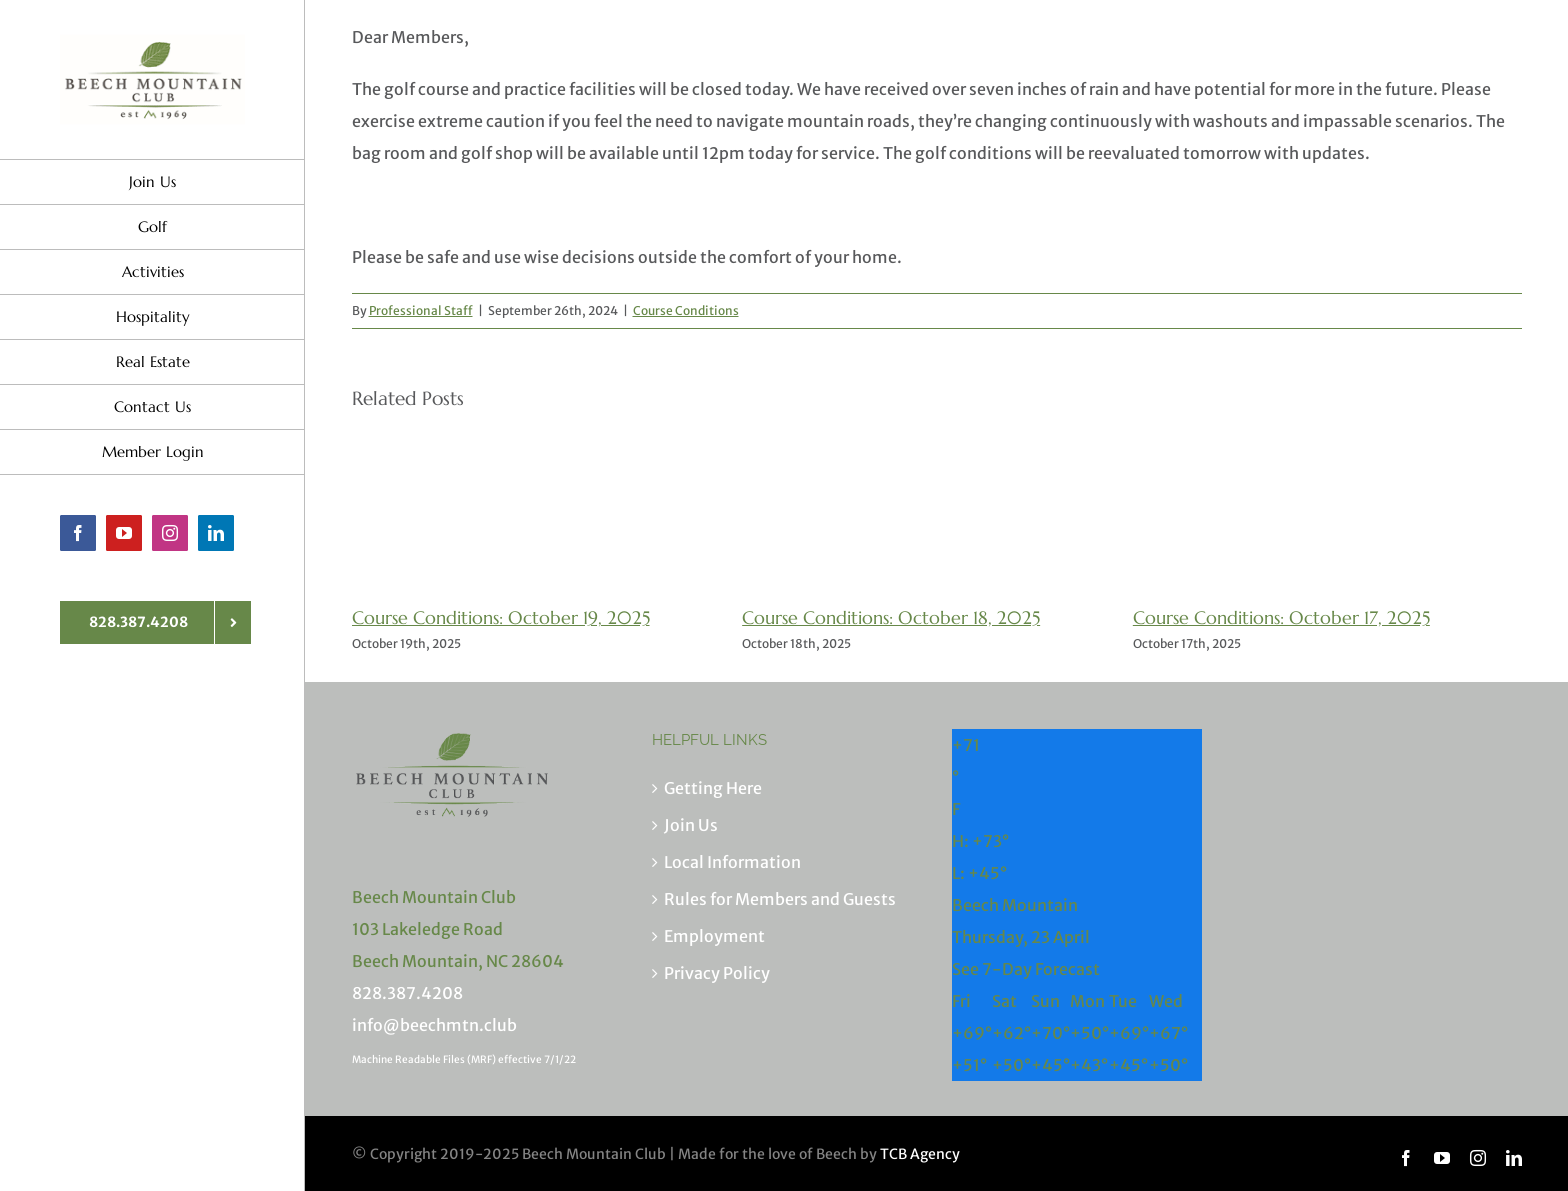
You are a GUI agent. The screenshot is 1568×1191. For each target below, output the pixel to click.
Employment (714, 936)
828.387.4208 (407, 993)
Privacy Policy (717, 973)
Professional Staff (421, 310)
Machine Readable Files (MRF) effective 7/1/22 (464, 1059)
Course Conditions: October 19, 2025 (501, 617)
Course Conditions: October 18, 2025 (891, 617)
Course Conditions (686, 310)
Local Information (732, 862)
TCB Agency (920, 1154)
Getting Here (713, 788)
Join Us (691, 825)
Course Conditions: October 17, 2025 (1281, 617)
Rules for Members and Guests (780, 899)
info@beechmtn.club (434, 1025)
